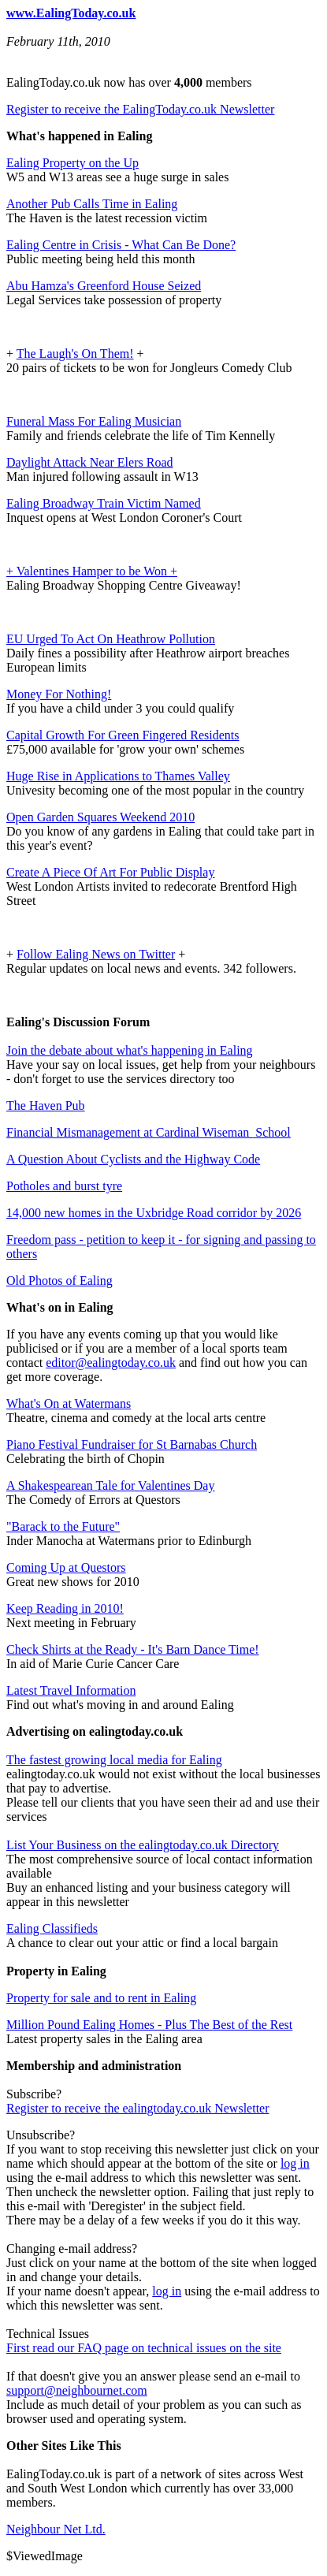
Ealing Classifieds (52, 1928)
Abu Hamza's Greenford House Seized (103, 285)
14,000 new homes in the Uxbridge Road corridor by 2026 (153, 1212)
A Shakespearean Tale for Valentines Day (110, 1485)
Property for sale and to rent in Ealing (101, 1998)
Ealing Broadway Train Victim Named (103, 503)
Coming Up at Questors (66, 1567)
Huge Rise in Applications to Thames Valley (118, 776)
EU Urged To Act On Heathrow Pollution (110, 639)
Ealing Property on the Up (72, 162)
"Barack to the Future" (63, 1526)
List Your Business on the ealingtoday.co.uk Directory (142, 1845)
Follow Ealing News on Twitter (96, 954)
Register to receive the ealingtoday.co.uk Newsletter (137, 2108)
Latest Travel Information (71, 1690)
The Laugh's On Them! (75, 353)
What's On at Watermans (68, 1403)
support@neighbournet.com (76, 2390)
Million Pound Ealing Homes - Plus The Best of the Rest (149, 2024)
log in (295, 2163)
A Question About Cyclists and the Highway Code (133, 1159)
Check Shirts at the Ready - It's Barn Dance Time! (132, 1649)
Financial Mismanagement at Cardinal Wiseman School (148, 1132)
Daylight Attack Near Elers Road (89, 462)
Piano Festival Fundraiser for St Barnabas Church (131, 1444)
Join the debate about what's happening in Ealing (129, 1050)
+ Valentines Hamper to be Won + (91, 571)
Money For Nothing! (58, 694)
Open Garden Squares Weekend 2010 (100, 817)
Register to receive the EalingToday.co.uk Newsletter (140, 109)
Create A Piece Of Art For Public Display (110, 872)
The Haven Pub (45, 1105)
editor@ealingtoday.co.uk (111, 1362)
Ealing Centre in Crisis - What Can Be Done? (121, 244)
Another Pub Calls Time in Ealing (91, 203)
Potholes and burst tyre (64, 1186)
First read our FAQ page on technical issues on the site (143, 2348)
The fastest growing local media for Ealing (114, 1759)
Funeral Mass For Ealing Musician (93, 421)
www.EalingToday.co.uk (71, 13)
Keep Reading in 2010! (65, 1608)
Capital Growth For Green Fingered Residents (123, 735)
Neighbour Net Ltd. (56, 2529)
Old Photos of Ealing (59, 1280)
